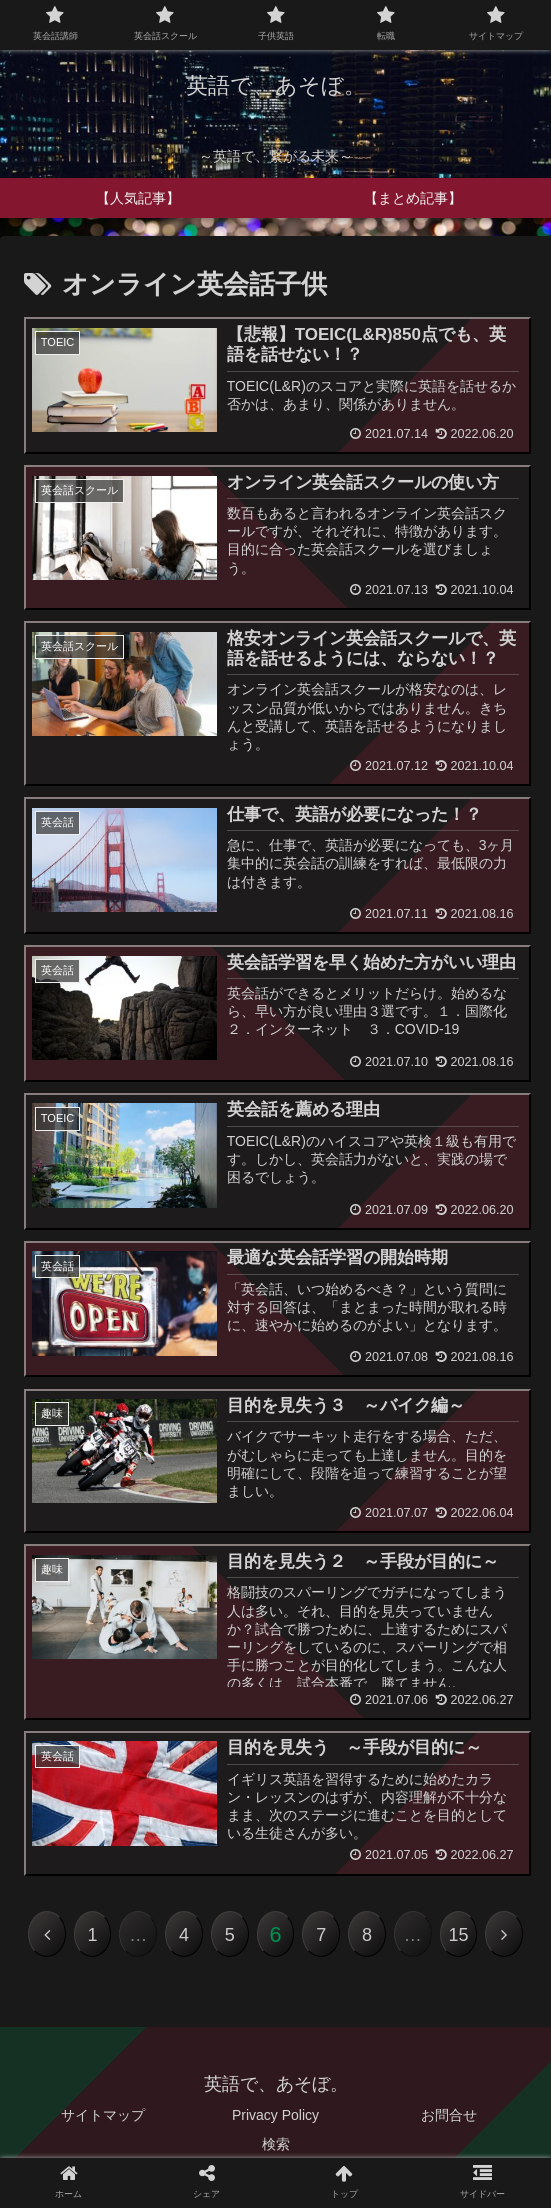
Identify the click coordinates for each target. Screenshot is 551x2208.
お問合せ (449, 2115)
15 (458, 1935)
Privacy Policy (275, 2115)
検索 (276, 2144)
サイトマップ (103, 2115)
